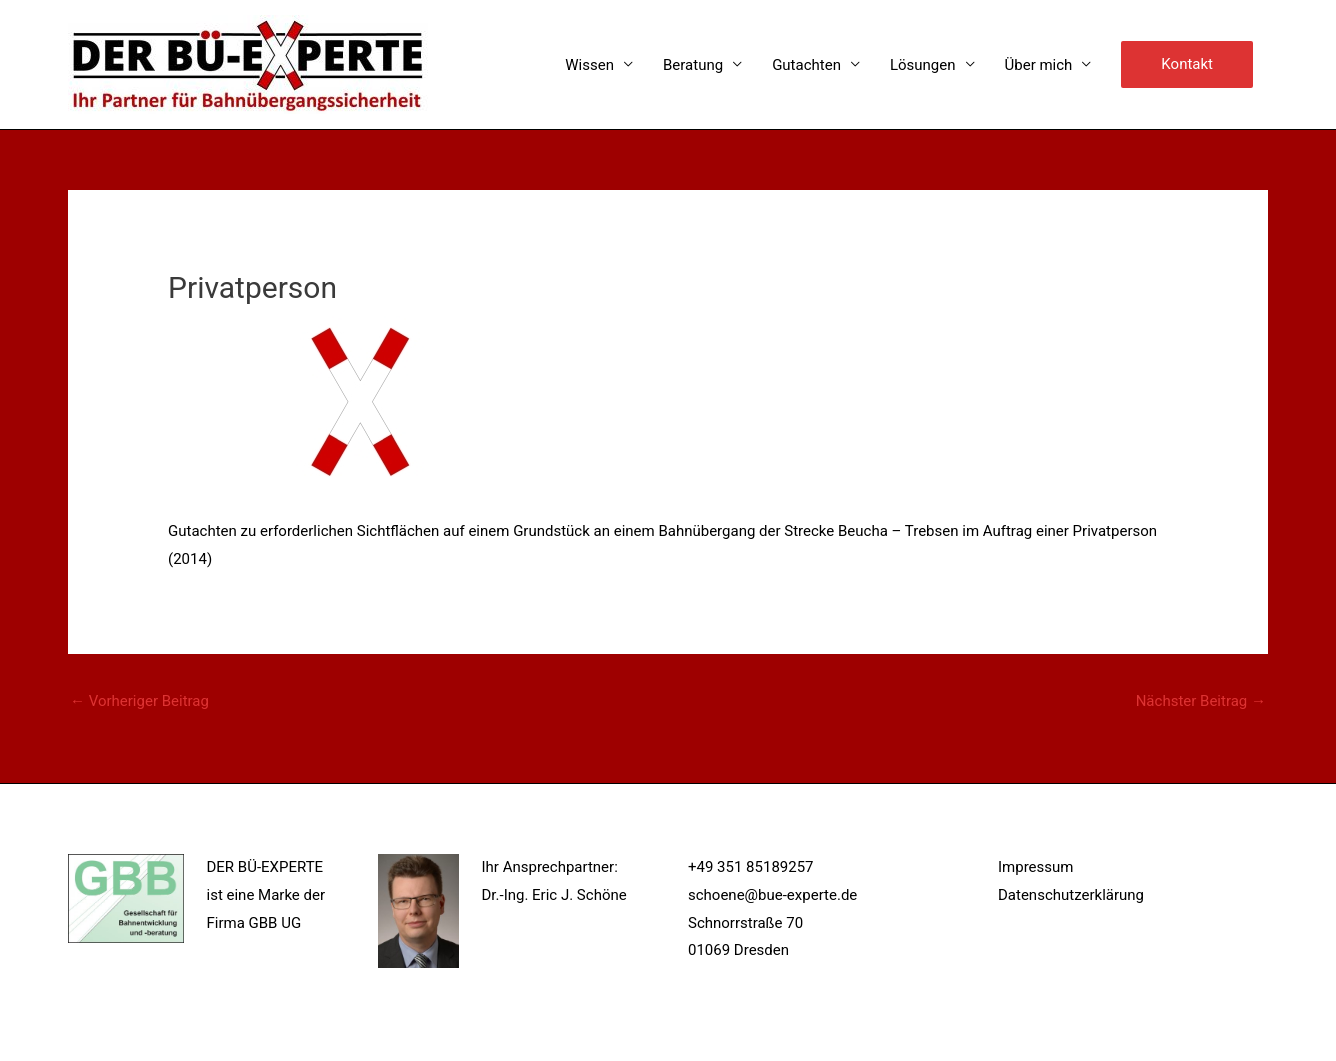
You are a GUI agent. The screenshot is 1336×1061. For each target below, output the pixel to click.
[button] (1187, 65)
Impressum (1035, 867)
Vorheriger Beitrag (139, 701)
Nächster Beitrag (1201, 701)
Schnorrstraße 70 (745, 923)
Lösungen (923, 65)
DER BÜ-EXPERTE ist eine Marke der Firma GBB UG (266, 895)
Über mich (1039, 65)
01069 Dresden (738, 950)
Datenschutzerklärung (1071, 895)
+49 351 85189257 (751, 867)
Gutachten (806, 65)
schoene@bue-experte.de (772, 895)
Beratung (693, 65)
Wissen (589, 65)
